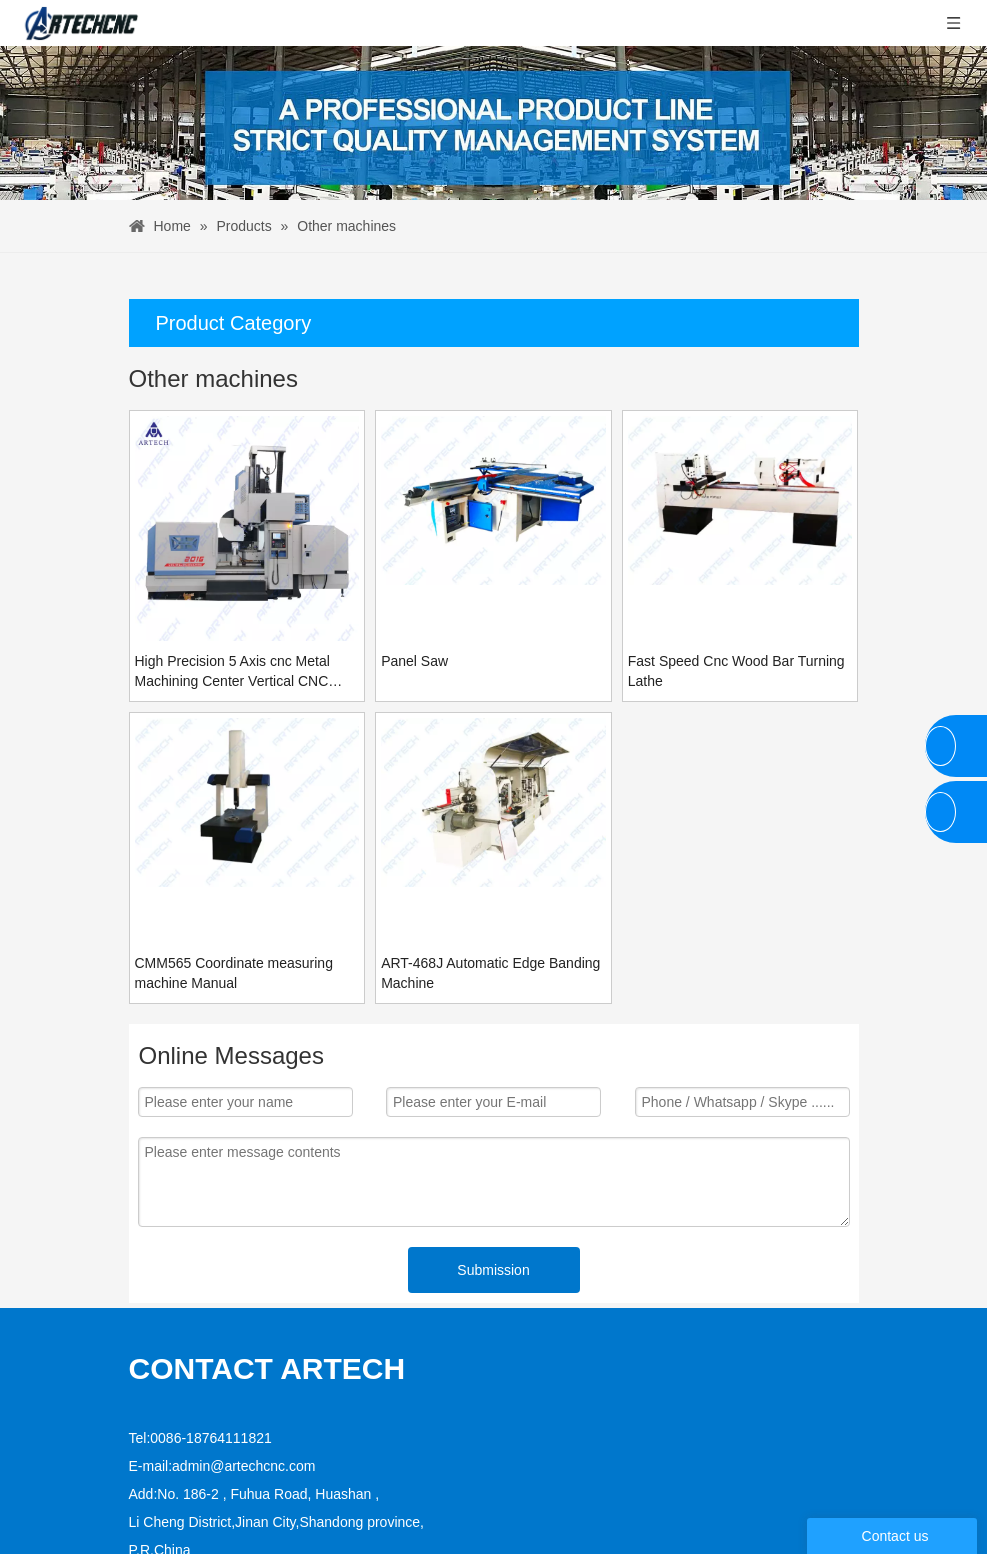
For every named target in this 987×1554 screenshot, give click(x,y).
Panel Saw (414, 661)
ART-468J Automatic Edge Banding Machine (490, 973)
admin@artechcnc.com (243, 1403)
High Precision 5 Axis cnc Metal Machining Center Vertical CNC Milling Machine (232, 672)
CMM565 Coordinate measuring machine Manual (234, 973)
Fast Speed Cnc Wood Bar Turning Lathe (736, 671)
